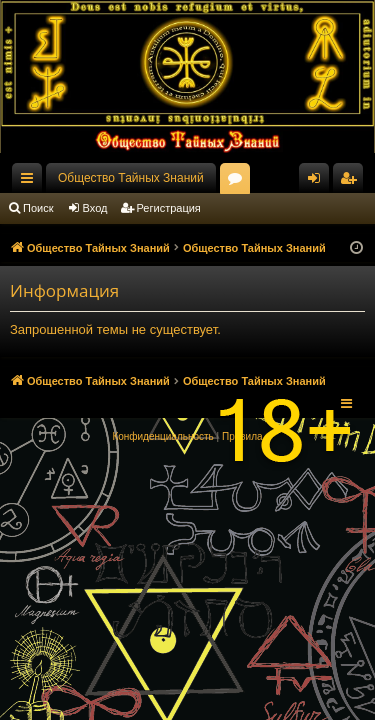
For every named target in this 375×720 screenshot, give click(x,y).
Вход (95, 208)
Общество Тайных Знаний (131, 178)
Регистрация (169, 208)
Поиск (38, 208)
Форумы (239, 182)
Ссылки (31, 182)
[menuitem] (162, 437)
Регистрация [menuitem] (352, 182)
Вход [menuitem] (318, 182)
